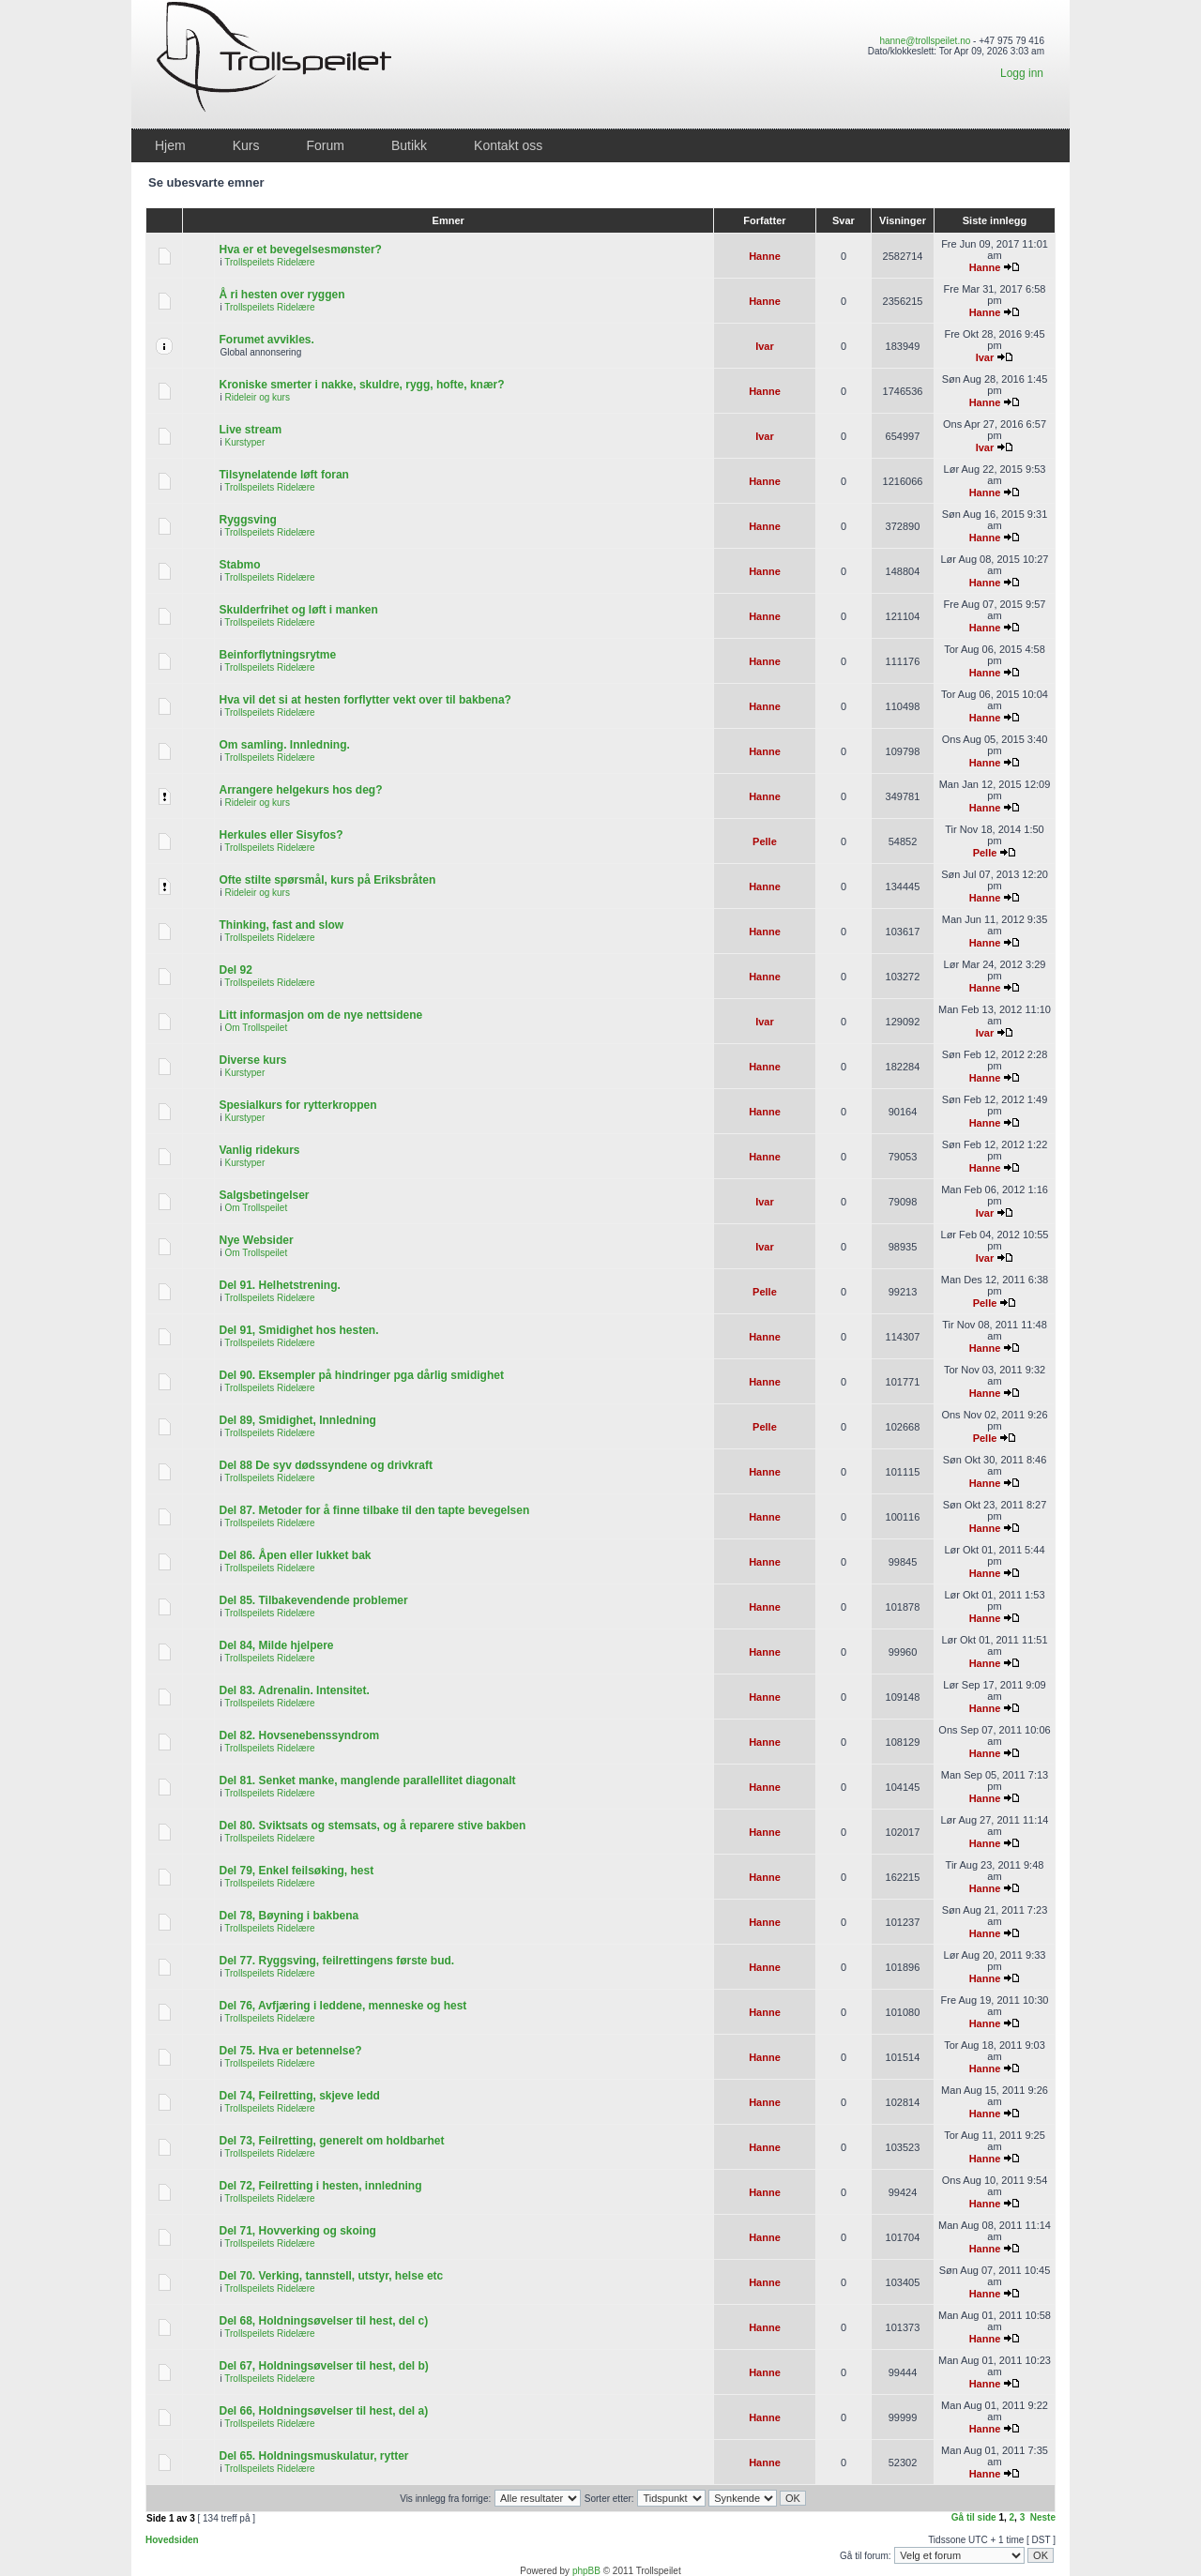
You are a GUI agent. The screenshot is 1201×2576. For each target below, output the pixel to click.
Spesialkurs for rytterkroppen (297, 1105)
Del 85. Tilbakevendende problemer (313, 1600)
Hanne (765, 256)
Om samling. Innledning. (284, 744)
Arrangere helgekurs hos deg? (300, 789)
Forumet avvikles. (266, 339)
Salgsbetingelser (264, 1195)
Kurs (246, 145)
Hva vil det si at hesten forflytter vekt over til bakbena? (364, 699)
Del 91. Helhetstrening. (279, 1285)
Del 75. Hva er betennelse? (290, 2050)
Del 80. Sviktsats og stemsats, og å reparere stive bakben (372, 1825)
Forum (324, 145)
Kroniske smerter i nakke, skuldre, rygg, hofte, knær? (361, 384)
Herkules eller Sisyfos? (280, 834)
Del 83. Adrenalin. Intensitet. (294, 1690)
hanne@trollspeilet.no (924, 41)
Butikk (409, 145)
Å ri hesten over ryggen (281, 294)
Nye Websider (256, 1240)
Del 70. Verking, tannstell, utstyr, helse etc (331, 2275)
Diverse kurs (252, 1060)
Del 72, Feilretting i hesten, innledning (320, 2185)
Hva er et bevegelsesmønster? (300, 249)
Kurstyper (244, 442)
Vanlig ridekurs (259, 1150)
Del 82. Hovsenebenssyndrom (299, 1735)
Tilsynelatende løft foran (283, 474)
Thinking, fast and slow (281, 925)
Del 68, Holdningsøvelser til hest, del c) (323, 2320)
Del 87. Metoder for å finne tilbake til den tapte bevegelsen (374, 1510)
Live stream (250, 429)
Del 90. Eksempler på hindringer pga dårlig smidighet (361, 1375)
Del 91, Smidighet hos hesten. (298, 1330)
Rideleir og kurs (256, 397)
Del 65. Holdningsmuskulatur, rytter (313, 2455)
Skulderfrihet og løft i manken (298, 609)
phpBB (586, 2571)
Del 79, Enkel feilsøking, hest (296, 1870)
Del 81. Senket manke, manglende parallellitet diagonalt (367, 1780)
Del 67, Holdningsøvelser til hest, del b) (323, 2365)
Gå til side (973, 2517)
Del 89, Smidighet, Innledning (297, 1420)
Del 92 (235, 970)
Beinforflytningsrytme (277, 654)
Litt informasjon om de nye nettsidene (320, 1015)
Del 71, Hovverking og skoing (297, 2230)
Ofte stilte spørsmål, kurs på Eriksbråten (327, 879)
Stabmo (239, 564)
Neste (1043, 2517)
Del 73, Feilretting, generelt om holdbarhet (331, 2140)
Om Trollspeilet (255, 1028)
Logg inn (1021, 73)
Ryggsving (247, 519)
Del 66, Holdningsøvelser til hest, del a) (323, 2410)
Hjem (170, 145)
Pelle (765, 841)
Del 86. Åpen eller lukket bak (295, 1555)
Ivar (764, 346)
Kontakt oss (508, 145)
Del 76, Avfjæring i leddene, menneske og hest (342, 2005)
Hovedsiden (172, 2540)
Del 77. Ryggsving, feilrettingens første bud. (336, 1960)
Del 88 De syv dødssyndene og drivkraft (325, 1465)
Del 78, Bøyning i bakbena (288, 1915)
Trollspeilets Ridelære (269, 262)
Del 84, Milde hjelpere (276, 1645)
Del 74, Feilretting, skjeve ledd (299, 2095)
